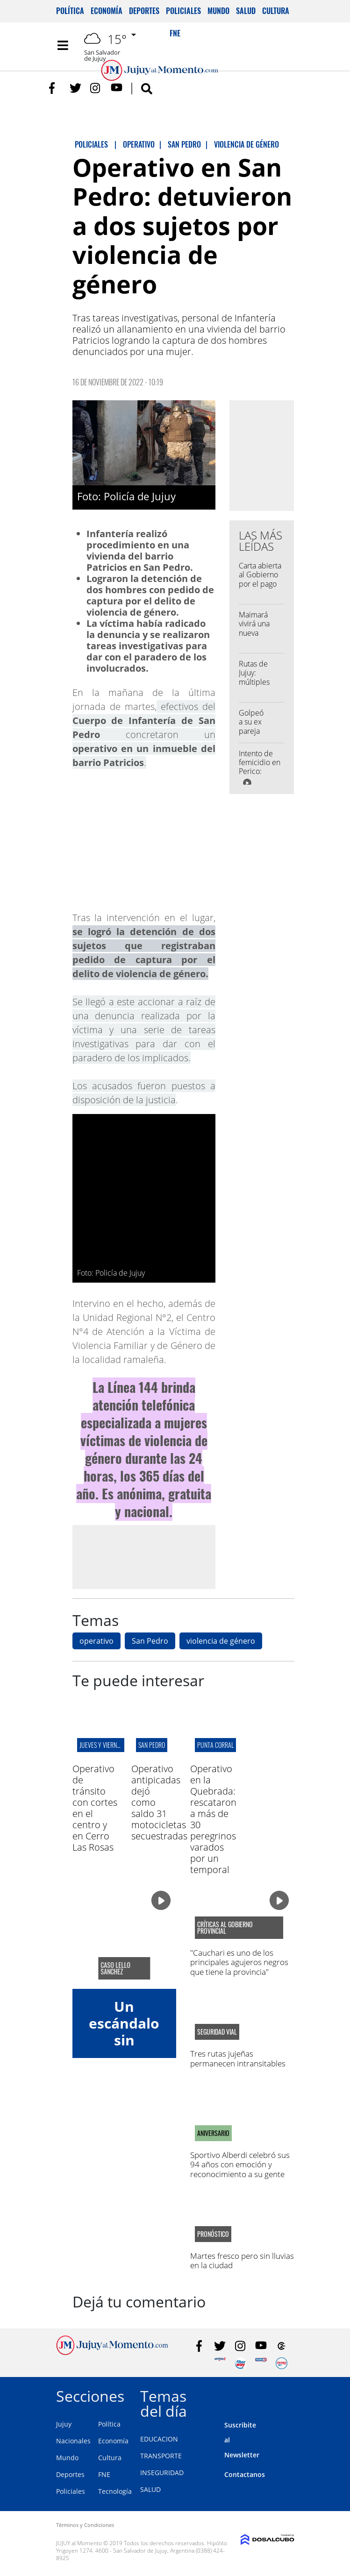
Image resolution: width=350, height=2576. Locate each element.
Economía (106, 10)
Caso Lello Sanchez (115, 1968)
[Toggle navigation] (63, 45)
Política (70, 10)
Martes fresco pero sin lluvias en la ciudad (242, 2260)
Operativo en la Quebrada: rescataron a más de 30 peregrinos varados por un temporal (213, 1819)
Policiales (183, 10)
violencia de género (220, 1641)
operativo (96, 1641)
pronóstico (213, 2234)
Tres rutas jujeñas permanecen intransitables (238, 2058)
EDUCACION (159, 2438)
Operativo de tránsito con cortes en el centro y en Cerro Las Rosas (94, 1807)
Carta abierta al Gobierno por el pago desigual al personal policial (260, 588)
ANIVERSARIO (213, 2133)
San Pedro (150, 1641)
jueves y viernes (100, 1745)
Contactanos (244, 2474)
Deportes (144, 10)
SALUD (150, 2489)
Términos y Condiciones (85, 2524)
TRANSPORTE (161, 2455)
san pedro (151, 1745)
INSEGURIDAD (162, 2472)
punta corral (215, 1745)
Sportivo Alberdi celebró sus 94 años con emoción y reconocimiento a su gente (240, 2164)
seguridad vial (217, 2032)
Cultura (275, 10)
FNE (104, 2474)
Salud (246, 10)
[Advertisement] (150, 1556)
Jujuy (63, 2424)
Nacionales (73, 2440)
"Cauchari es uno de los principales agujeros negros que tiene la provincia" (239, 1962)
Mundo (218, 10)
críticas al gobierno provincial (225, 1927)
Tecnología (115, 2491)
